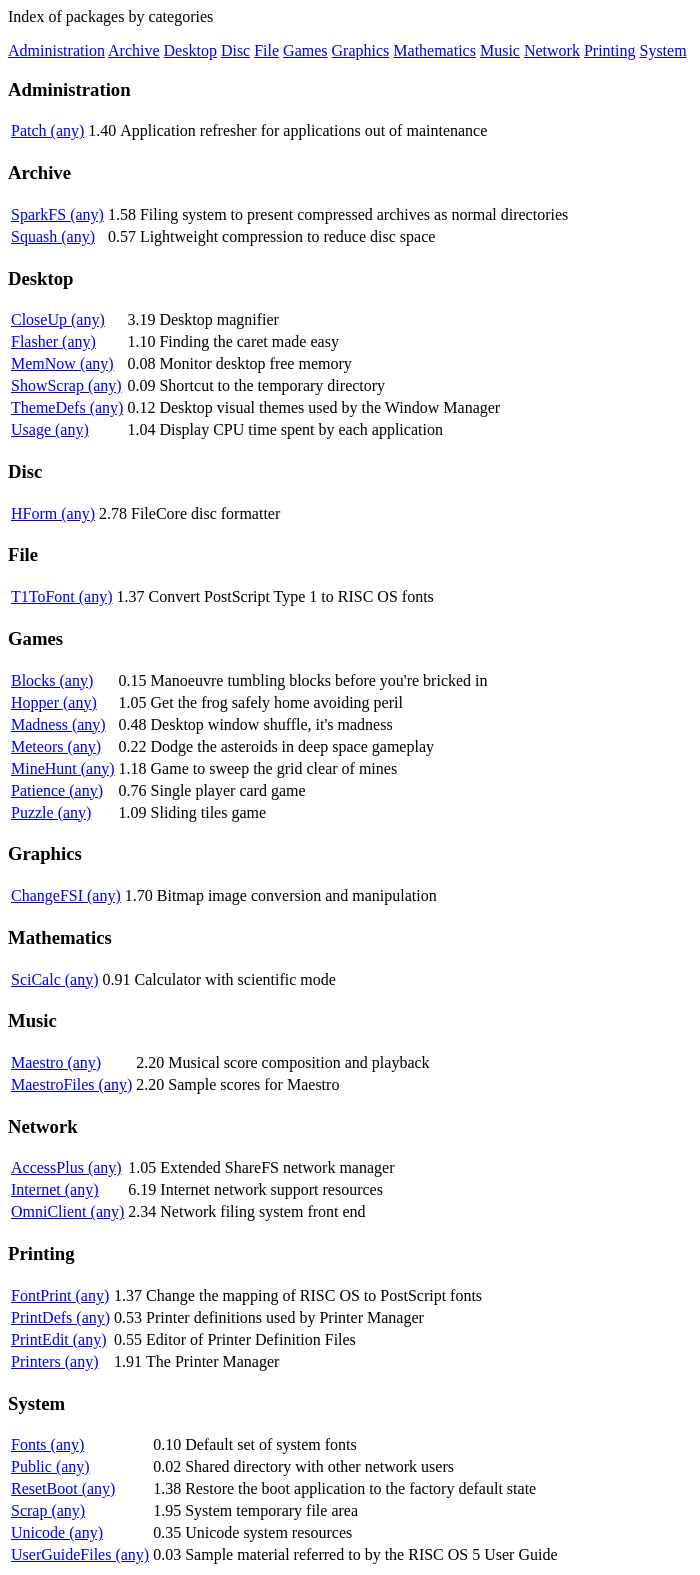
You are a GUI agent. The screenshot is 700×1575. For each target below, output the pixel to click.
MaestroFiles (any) (71, 1084)
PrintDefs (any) (60, 1317)
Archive (134, 50)
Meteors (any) (56, 746)
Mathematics (434, 50)
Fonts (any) (47, 1444)
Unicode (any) (57, 1532)
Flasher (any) (53, 341)
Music (500, 50)
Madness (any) (58, 724)
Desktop (190, 50)
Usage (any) (50, 429)
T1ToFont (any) (62, 596)
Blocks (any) (52, 680)
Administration (56, 50)
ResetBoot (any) (63, 1488)
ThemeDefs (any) (67, 407)
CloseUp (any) (58, 319)
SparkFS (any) (57, 214)
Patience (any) (57, 790)
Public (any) (50, 1466)
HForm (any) (53, 513)
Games (305, 50)
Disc (235, 50)
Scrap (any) (48, 1510)
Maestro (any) (56, 1062)
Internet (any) (55, 1189)
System (662, 50)
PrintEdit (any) (59, 1339)
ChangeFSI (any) (66, 895)
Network (552, 50)
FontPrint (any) (60, 1295)
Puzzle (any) (51, 812)
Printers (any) (55, 1361)
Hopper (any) (54, 702)
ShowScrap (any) (66, 385)
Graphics (361, 50)
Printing (610, 50)
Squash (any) (53, 236)
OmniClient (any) (67, 1211)
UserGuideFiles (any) (80, 1554)
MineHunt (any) (63, 768)
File (266, 50)
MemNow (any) (62, 363)
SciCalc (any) (55, 979)
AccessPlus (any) (66, 1167)
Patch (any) (47, 130)
